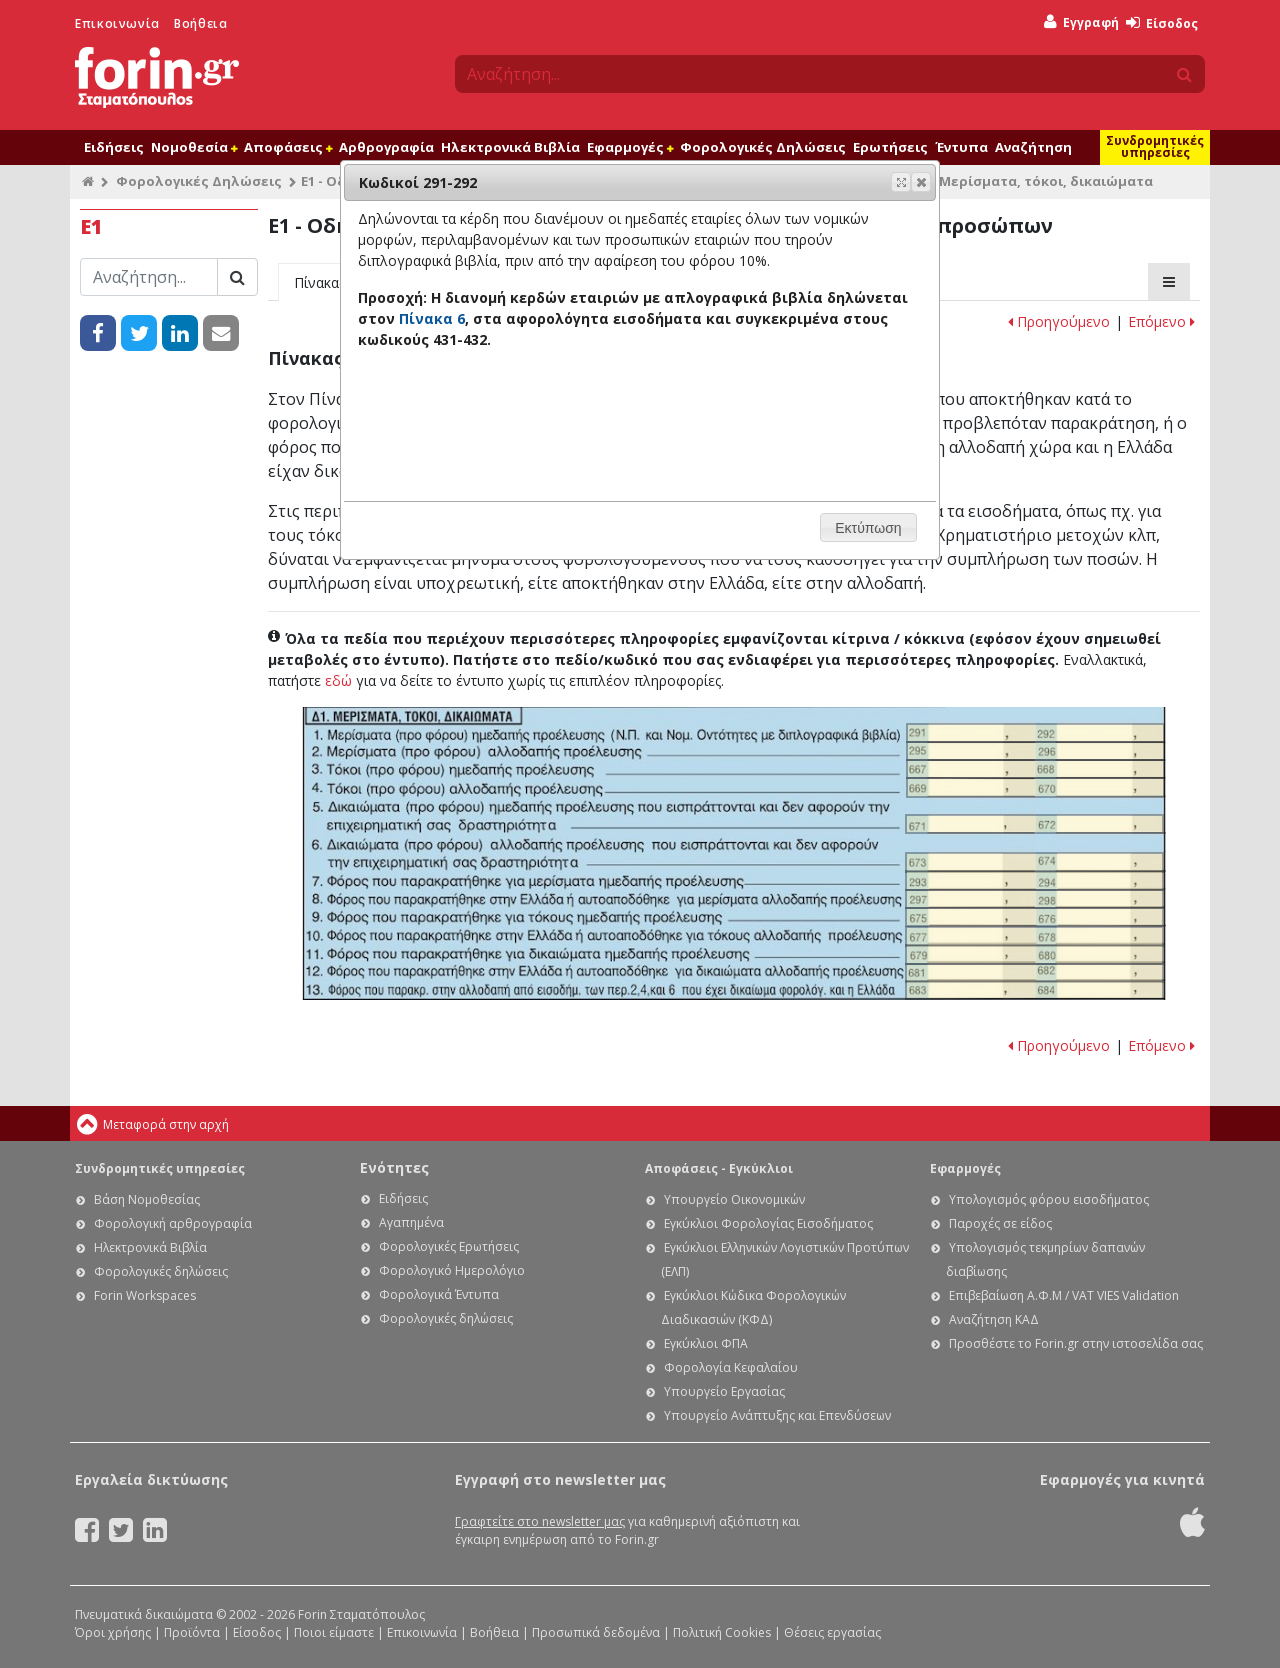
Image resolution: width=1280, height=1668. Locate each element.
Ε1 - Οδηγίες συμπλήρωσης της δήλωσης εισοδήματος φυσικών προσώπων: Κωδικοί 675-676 (1034, 917)
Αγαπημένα (411, 1222)
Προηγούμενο (1059, 321)
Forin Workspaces (145, 1295)
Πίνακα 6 (432, 318)
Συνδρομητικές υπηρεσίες (1155, 146)
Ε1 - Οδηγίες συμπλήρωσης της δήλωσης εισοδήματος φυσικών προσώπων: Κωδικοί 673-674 (1034, 862)
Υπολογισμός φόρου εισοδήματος (1049, 1199)
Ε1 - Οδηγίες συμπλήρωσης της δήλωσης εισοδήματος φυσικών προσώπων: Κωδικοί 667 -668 (1035, 769)
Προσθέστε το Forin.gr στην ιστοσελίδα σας (1076, 1343)
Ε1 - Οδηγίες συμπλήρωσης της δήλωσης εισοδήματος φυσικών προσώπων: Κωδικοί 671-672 (1034, 824)
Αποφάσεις (288, 147)
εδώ (338, 680)
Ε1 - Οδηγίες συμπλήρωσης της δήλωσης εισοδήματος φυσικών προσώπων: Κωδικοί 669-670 (1035, 787)
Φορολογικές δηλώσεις (161, 1271)
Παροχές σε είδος (1000, 1223)
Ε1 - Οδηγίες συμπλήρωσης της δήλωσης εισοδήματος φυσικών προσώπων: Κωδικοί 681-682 (1034, 973)
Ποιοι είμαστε (334, 1632)
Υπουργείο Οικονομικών (734, 1199)
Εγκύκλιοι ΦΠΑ (706, 1343)
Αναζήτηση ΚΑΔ (994, 1319)
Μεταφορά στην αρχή (166, 1124)
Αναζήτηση (1033, 147)
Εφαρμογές (630, 147)
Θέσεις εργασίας (832, 1632)
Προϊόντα (192, 1632)
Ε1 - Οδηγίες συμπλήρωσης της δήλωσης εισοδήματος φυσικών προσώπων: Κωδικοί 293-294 (1034, 880)
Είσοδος (1162, 23)
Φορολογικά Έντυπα (439, 1294)
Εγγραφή (1081, 22)
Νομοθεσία (194, 147)
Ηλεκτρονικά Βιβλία (510, 147)
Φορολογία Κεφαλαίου (731, 1367)
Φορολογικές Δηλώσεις (763, 147)
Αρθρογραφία (386, 147)
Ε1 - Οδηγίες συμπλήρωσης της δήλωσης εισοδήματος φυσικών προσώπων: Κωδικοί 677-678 (1034, 936)
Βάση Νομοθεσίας (147, 1199)
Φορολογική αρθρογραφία (173, 1223)
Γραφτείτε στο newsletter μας (540, 1521)
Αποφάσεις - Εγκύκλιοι (719, 1168)
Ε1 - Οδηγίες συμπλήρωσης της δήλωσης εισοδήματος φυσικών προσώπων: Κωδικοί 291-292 (1035, 733)
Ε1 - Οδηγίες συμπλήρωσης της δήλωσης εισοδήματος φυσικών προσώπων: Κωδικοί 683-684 (1034, 990)
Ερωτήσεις (890, 147)
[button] (921, 182)
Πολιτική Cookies (722, 1632)
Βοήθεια (200, 23)
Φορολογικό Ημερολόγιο (452, 1270)
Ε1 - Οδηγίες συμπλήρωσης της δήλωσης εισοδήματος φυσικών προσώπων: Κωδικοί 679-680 (1034, 954)
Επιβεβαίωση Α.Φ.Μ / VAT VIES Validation (1064, 1295)
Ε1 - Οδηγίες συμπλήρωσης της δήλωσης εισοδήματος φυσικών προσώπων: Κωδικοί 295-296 (1035, 751)
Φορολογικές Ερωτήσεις (449, 1246)
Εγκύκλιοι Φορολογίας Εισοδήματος (768, 1223)
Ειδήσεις (114, 147)
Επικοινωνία (117, 23)
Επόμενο (1161, 321)
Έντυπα (961, 147)
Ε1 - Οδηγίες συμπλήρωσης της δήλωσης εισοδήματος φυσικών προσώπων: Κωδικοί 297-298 (1034, 899)
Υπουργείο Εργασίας (724, 1391)
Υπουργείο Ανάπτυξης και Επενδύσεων (777, 1415)
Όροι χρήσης (113, 1632)
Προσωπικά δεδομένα (596, 1632)
